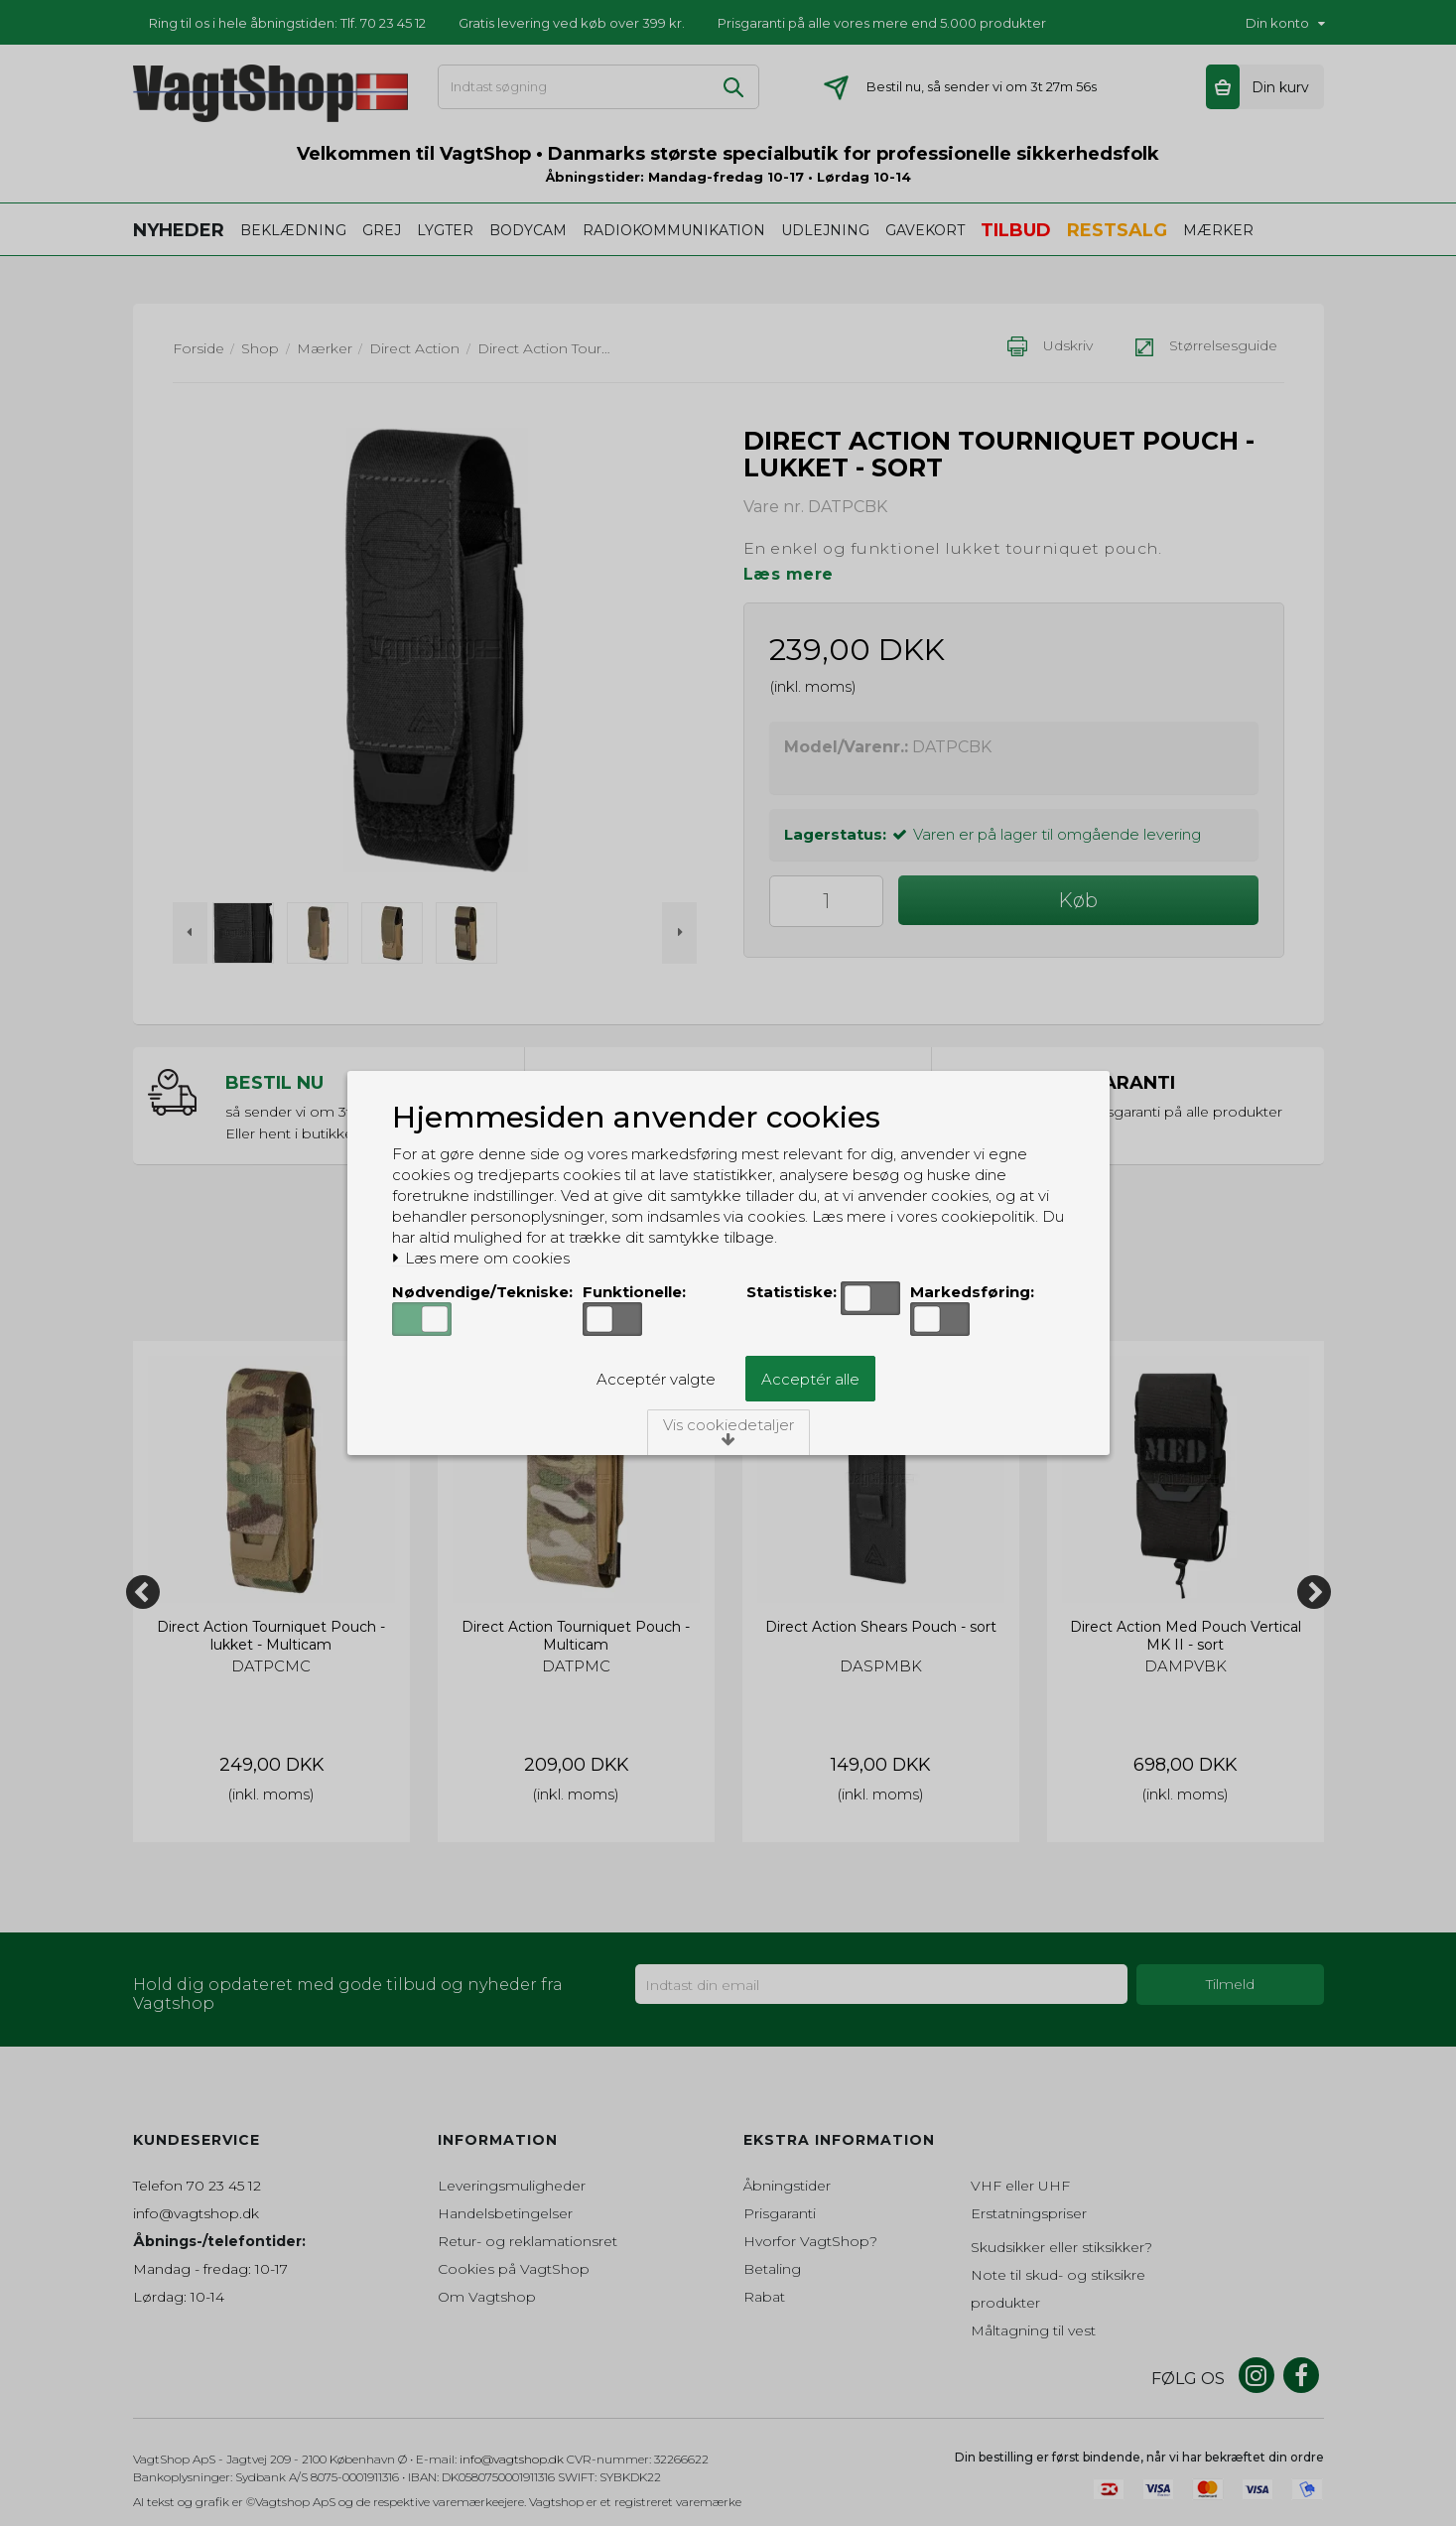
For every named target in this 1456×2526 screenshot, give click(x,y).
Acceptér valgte (656, 1379)
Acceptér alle (810, 1379)
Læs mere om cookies (481, 1258)
